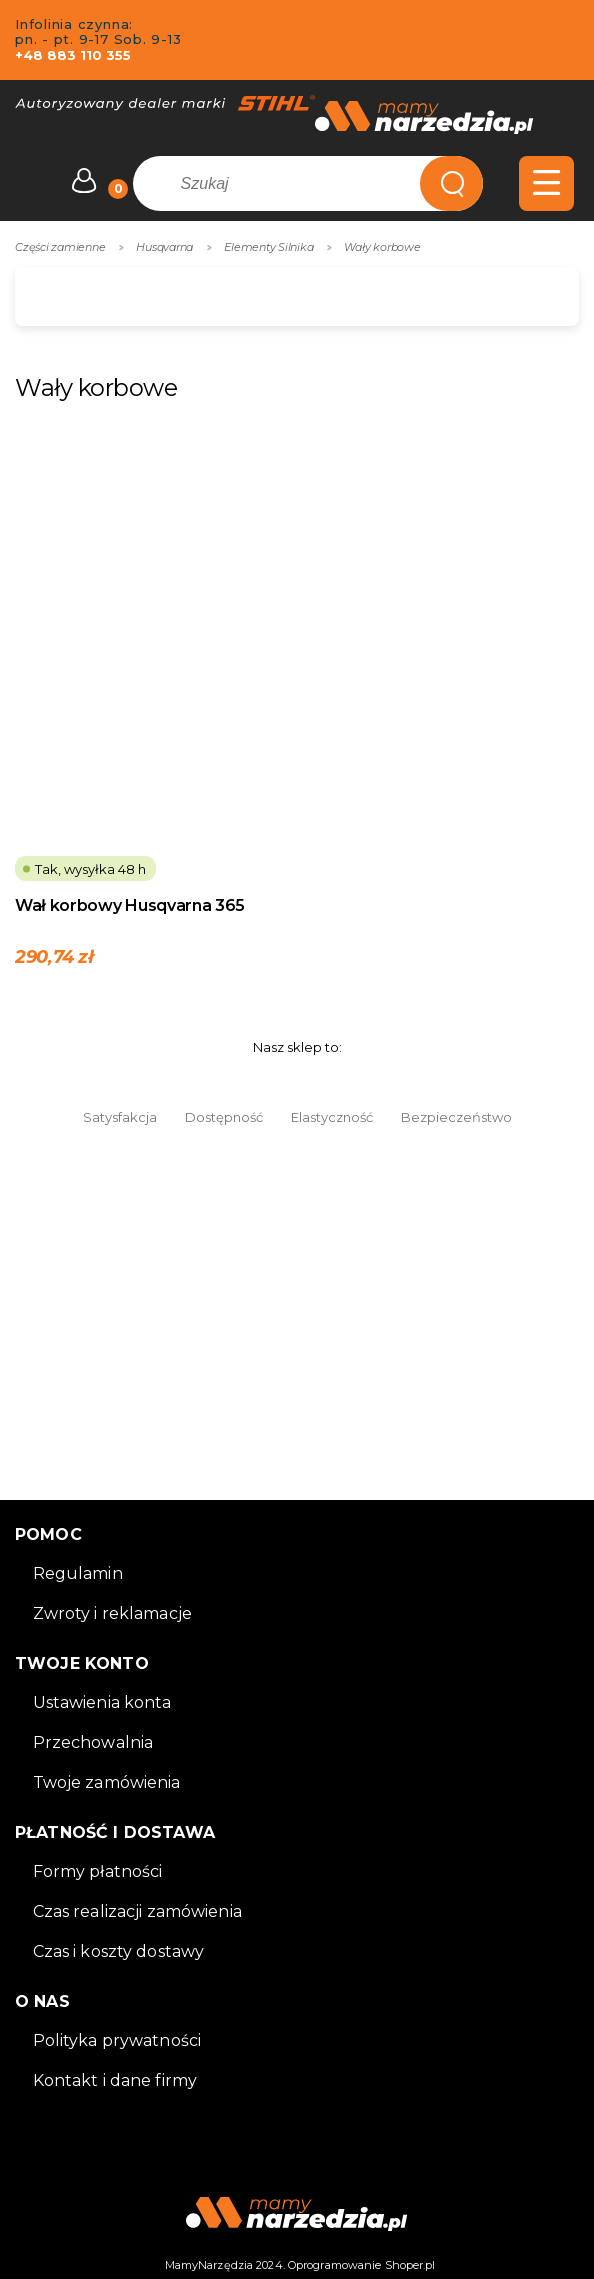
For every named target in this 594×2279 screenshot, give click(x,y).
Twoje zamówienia (107, 1782)
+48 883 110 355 (73, 55)
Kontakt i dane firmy (115, 2080)
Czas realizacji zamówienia (137, 1911)
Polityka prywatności (117, 2040)
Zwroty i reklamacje (112, 1613)
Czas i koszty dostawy (119, 1951)
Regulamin (78, 1573)
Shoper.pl (410, 2265)
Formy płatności (98, 1871)
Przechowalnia (93, 1742)
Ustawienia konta (102, 1702)
